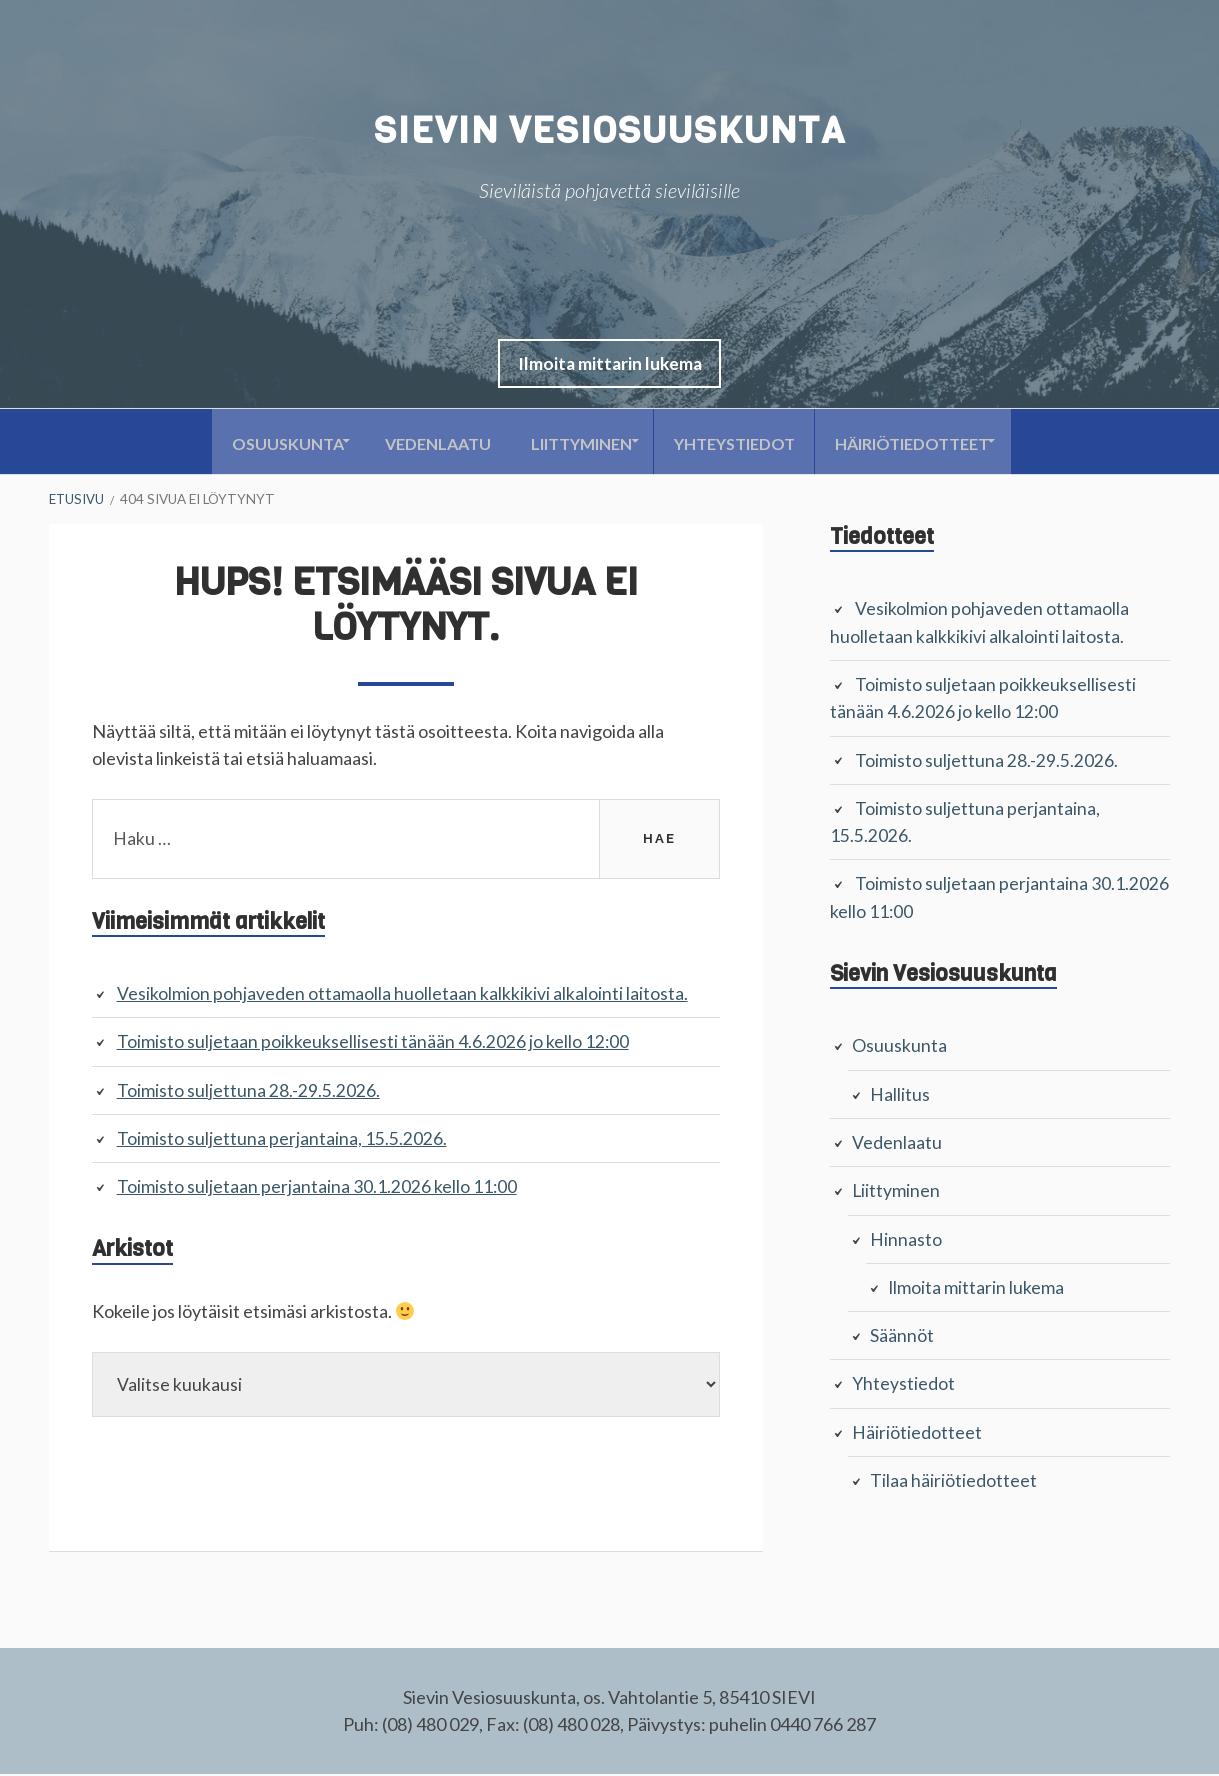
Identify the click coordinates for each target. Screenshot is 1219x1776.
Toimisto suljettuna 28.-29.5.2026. (248, 1091)
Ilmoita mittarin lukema (609, 365)
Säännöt (902, 1332)
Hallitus (900, 1092)
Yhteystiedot (744, 443)
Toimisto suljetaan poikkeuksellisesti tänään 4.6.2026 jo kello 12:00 (373, 1043)
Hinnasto (906, 1236)
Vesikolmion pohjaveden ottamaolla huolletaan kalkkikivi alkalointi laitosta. (402, 995)
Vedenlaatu (426, 443)
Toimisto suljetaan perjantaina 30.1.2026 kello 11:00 (317, 1187)
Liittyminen (580, 443)
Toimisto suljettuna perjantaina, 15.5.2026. (282, 1139)
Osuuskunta (264, 443)
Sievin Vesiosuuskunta (609, 130)
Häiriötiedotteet (933, 443)
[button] (609, 365)
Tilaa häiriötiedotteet (953, 1476)
